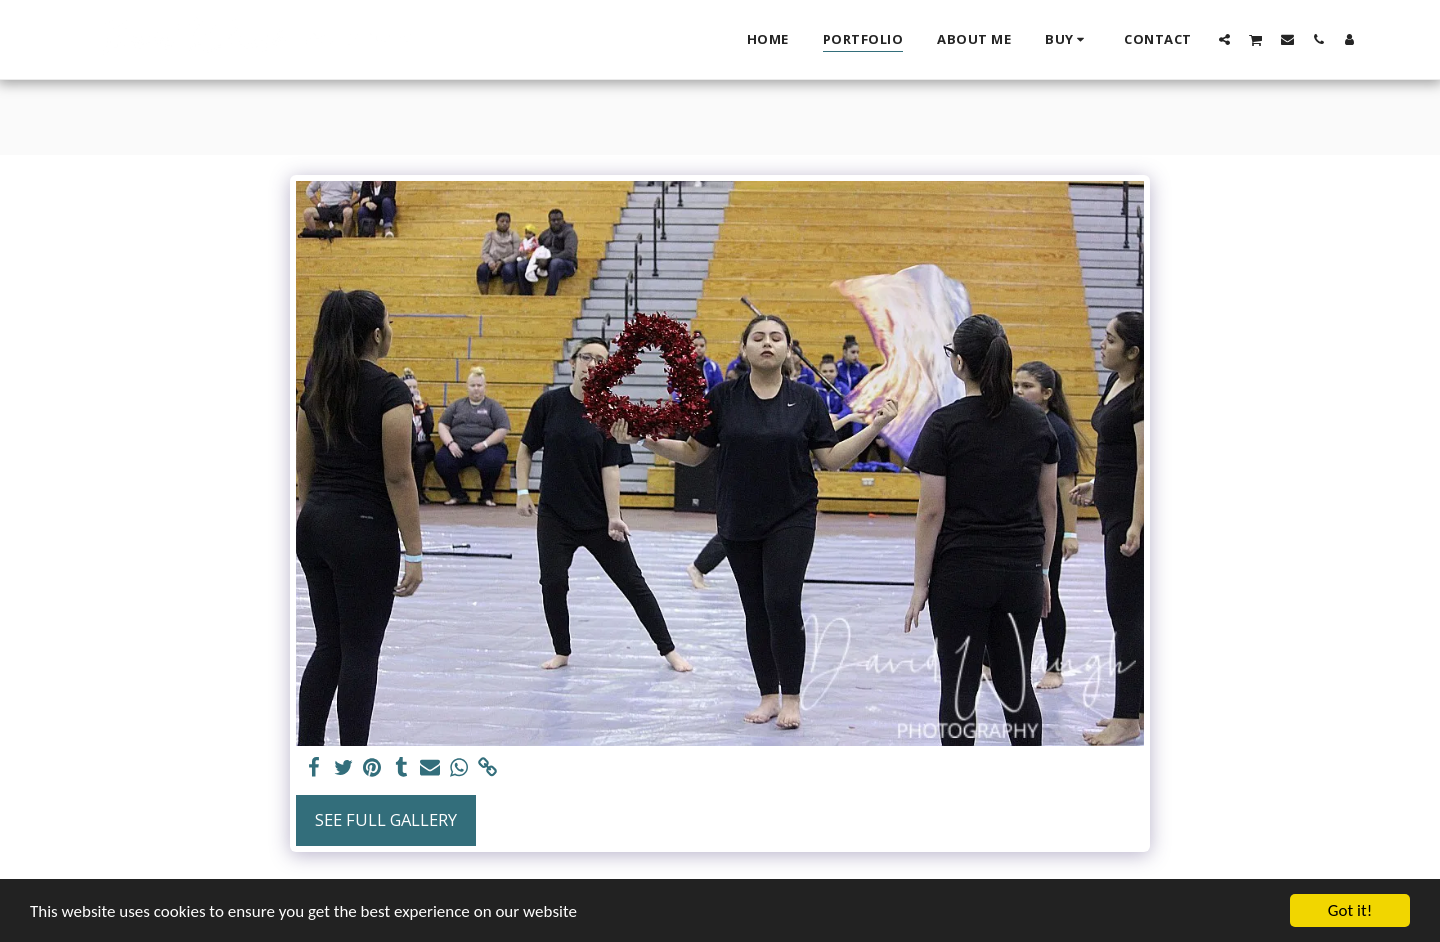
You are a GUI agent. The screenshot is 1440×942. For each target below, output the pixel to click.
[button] (1224, 39)
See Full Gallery (386, 819)
